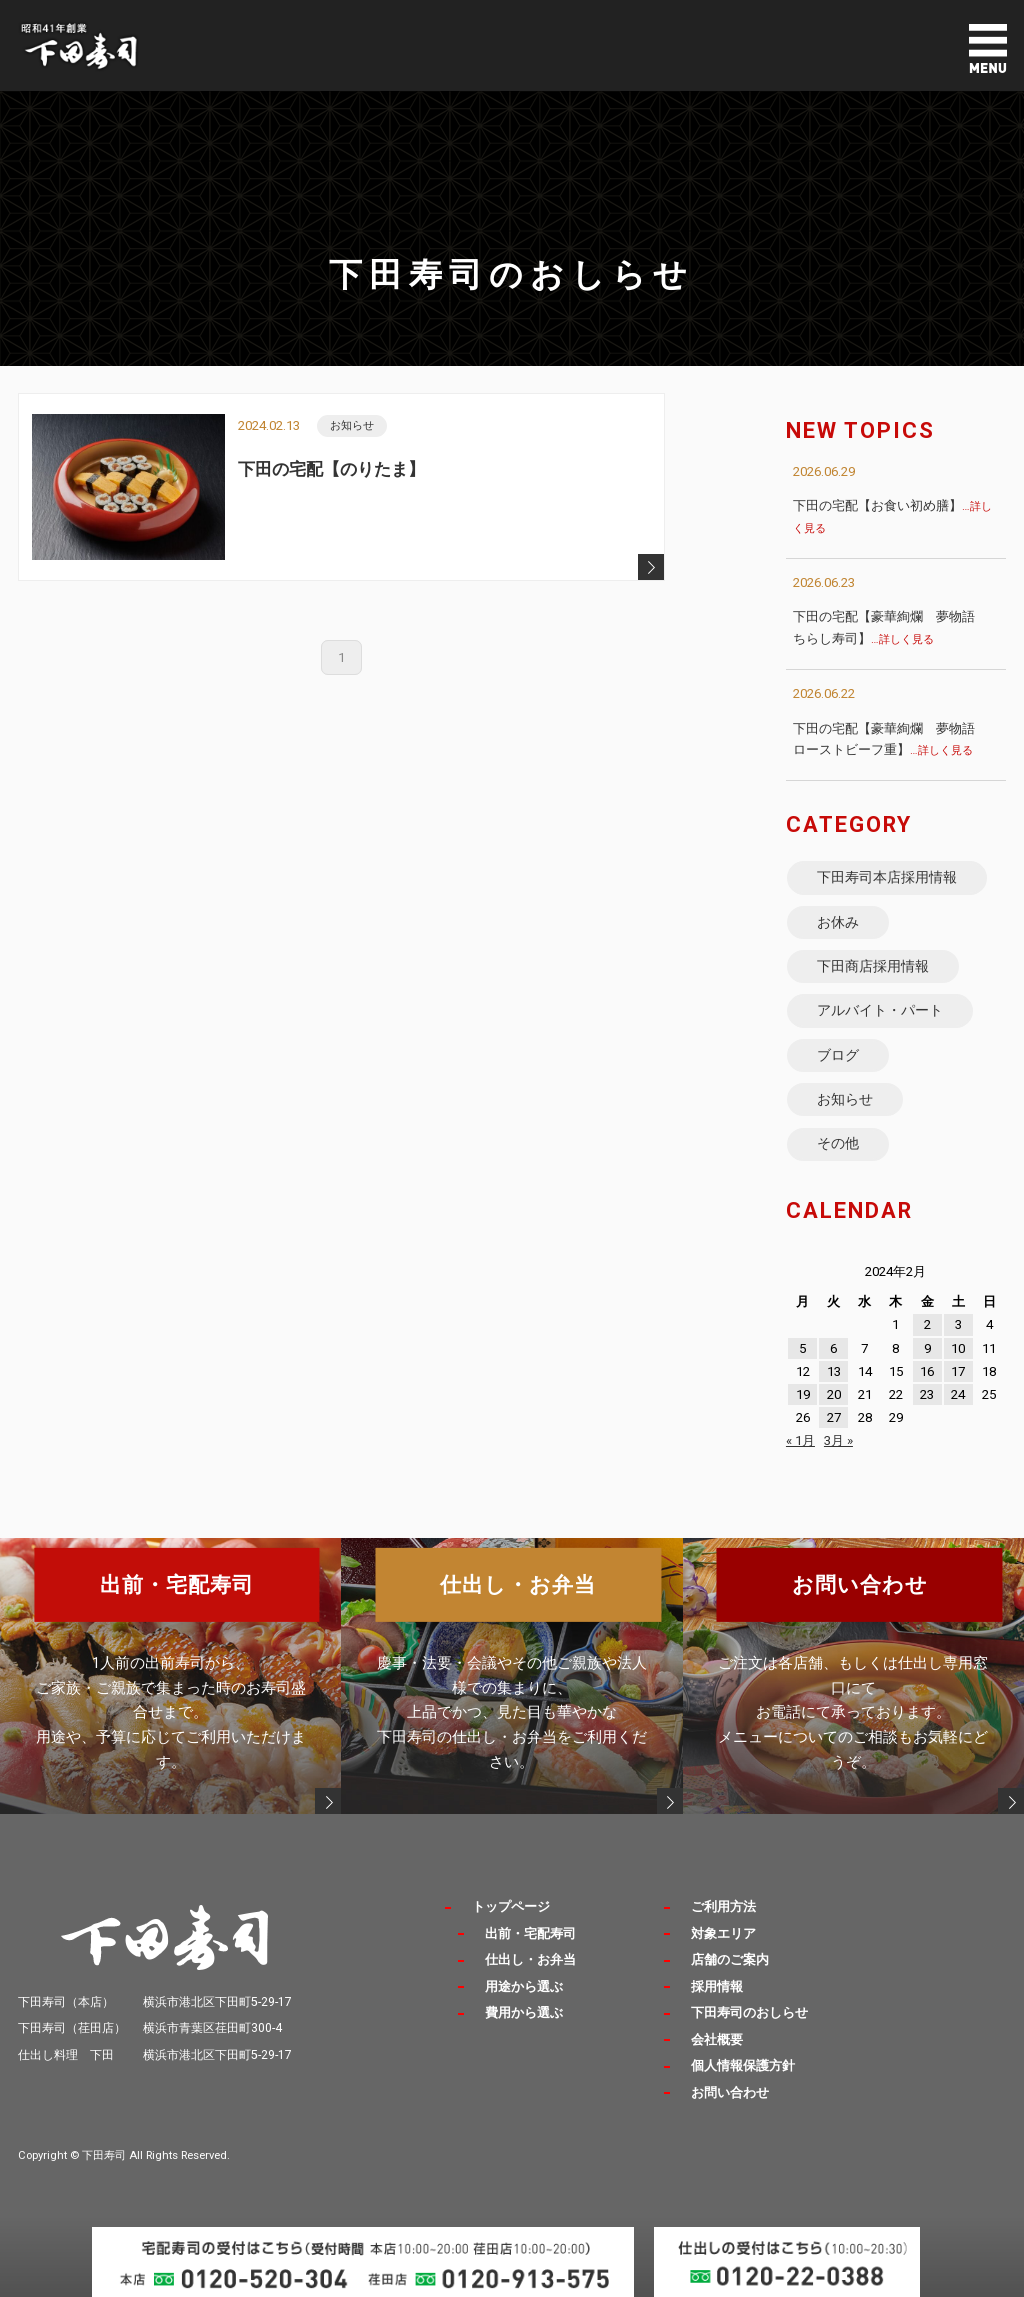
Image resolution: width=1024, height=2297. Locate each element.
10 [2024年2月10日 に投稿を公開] (958, 1348)
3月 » (838, 1440)
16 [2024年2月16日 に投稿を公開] (927, 1371)
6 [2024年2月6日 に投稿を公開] (833, 1348)
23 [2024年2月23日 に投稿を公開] (927, 1394)
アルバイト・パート (880, 1010)
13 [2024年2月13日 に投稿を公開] (834, 1371)
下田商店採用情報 (873, 966)
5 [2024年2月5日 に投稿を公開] (802, 1348)
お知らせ (845, 1099)
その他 (838, 1143)
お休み (838, 922)
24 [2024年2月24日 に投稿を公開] (958, 1394)
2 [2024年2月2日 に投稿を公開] (927, 1324)
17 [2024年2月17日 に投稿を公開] (958, 1371)
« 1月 (800, 1440)
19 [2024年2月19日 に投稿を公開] (803, 1394)
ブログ (838, 1055)
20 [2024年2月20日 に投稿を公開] (834, 1394)
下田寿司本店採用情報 (887, 877)
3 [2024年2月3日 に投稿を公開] (958, 1324)
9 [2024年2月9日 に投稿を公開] (927, 1348)
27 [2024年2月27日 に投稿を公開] (834, 1417)
